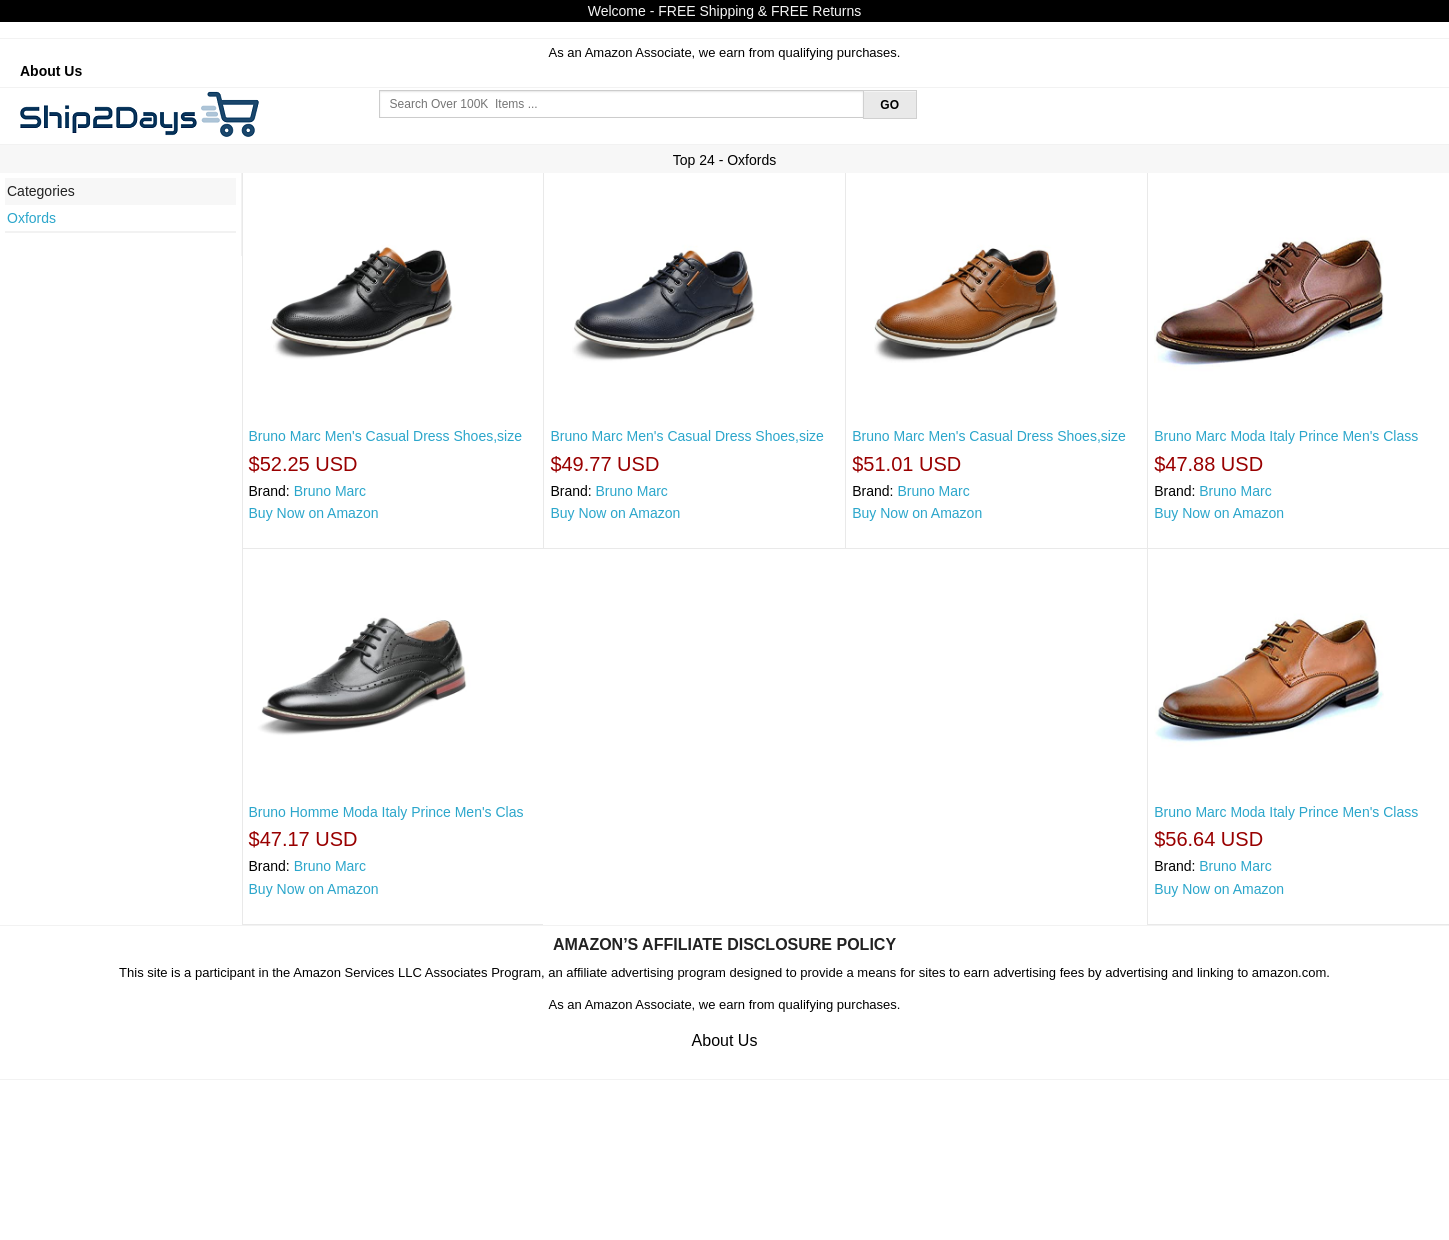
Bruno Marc (330, 491)
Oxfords (31, 218)
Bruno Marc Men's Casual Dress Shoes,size (385, 436)
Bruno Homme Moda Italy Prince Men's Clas (386, 812)
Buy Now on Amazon (314, 513)
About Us (51, 71)
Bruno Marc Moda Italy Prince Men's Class (1286, 436)
